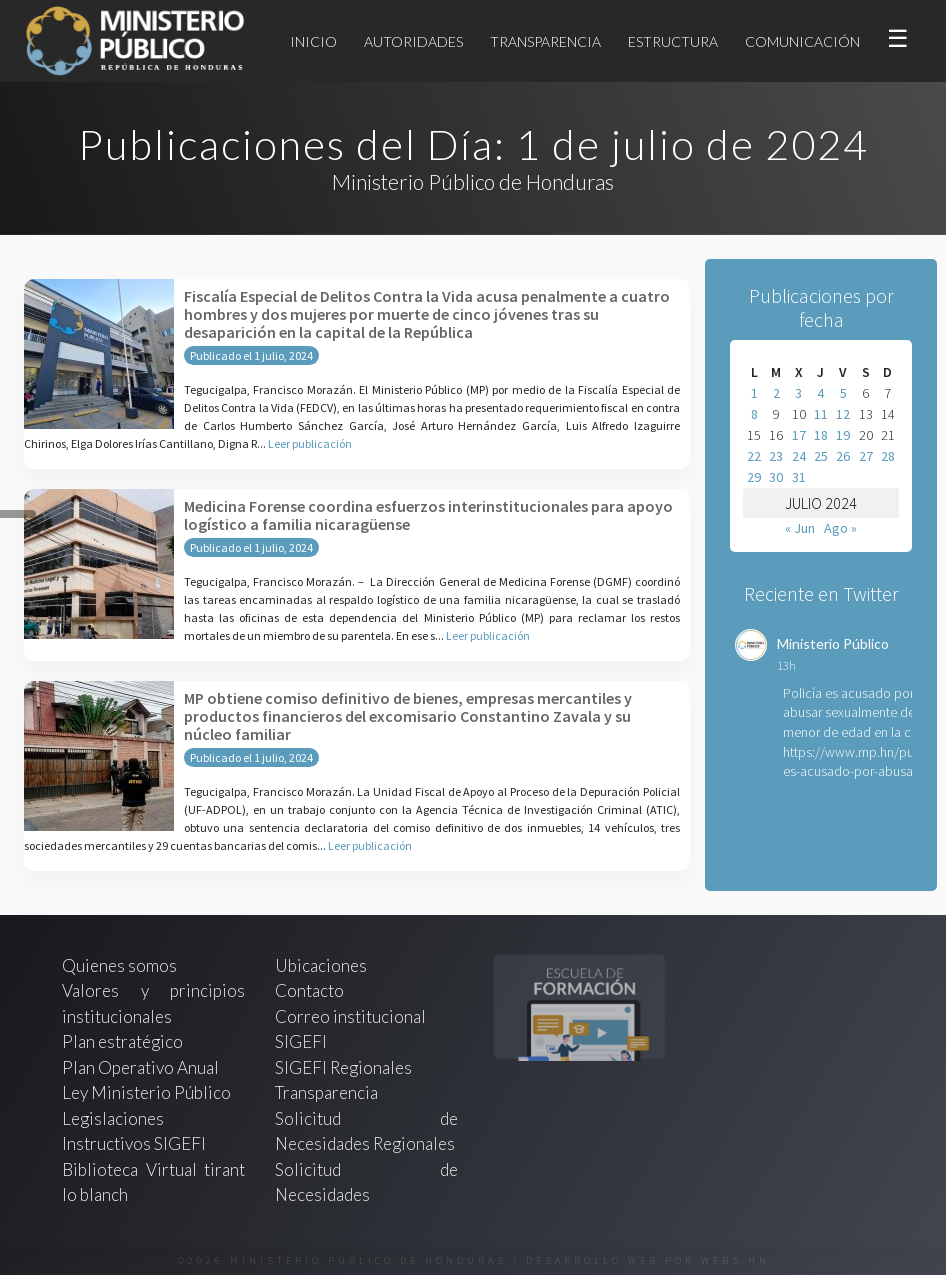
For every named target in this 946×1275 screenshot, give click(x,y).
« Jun (800, 528)
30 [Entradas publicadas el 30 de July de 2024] (776, 477)
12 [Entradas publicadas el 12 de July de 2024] (843, 414)
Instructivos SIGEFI (134, 1143)
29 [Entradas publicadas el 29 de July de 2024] (754, 477)
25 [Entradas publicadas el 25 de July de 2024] (821, 456)
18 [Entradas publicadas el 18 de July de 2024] (821, 435)
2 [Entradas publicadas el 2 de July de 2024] (776, 393)
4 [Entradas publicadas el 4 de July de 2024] (820, 393)
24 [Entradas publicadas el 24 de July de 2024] (799, 456)
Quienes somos (119, 965)
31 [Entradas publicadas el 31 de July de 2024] (799, 477)
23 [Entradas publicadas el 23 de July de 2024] (776, 456)
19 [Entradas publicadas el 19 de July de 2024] (843, 435)
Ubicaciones (321, 965)
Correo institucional (350, 1016)
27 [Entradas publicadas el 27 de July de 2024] (866, 456)
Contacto (309, 990)
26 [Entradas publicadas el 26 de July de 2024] (843, 456)
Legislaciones (113, 1118)
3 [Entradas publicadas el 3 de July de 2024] (798, 393)
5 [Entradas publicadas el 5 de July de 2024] (843, 393)
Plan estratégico (124, 1041)
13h (786, 665)
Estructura (673, 41)
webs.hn (735, 1260)
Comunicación (802, 41)
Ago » (840, 528)
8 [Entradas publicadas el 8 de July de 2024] (754, 414)
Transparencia (545, 41)
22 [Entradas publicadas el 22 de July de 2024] (754, 456)
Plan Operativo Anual (140, 1067)
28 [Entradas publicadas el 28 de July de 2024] (888, 456)
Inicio (313, 41)
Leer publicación (310, 443)
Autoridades (413, 41)
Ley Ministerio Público (146, 1092)
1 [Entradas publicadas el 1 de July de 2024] (754, 393)
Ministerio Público (833, 643)
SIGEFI (301, 1041)
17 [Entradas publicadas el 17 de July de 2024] (799, 435)
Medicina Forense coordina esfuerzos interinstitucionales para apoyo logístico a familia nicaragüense (428, 515)
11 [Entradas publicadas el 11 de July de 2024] (821, 414)
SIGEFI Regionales (343, 1067)
